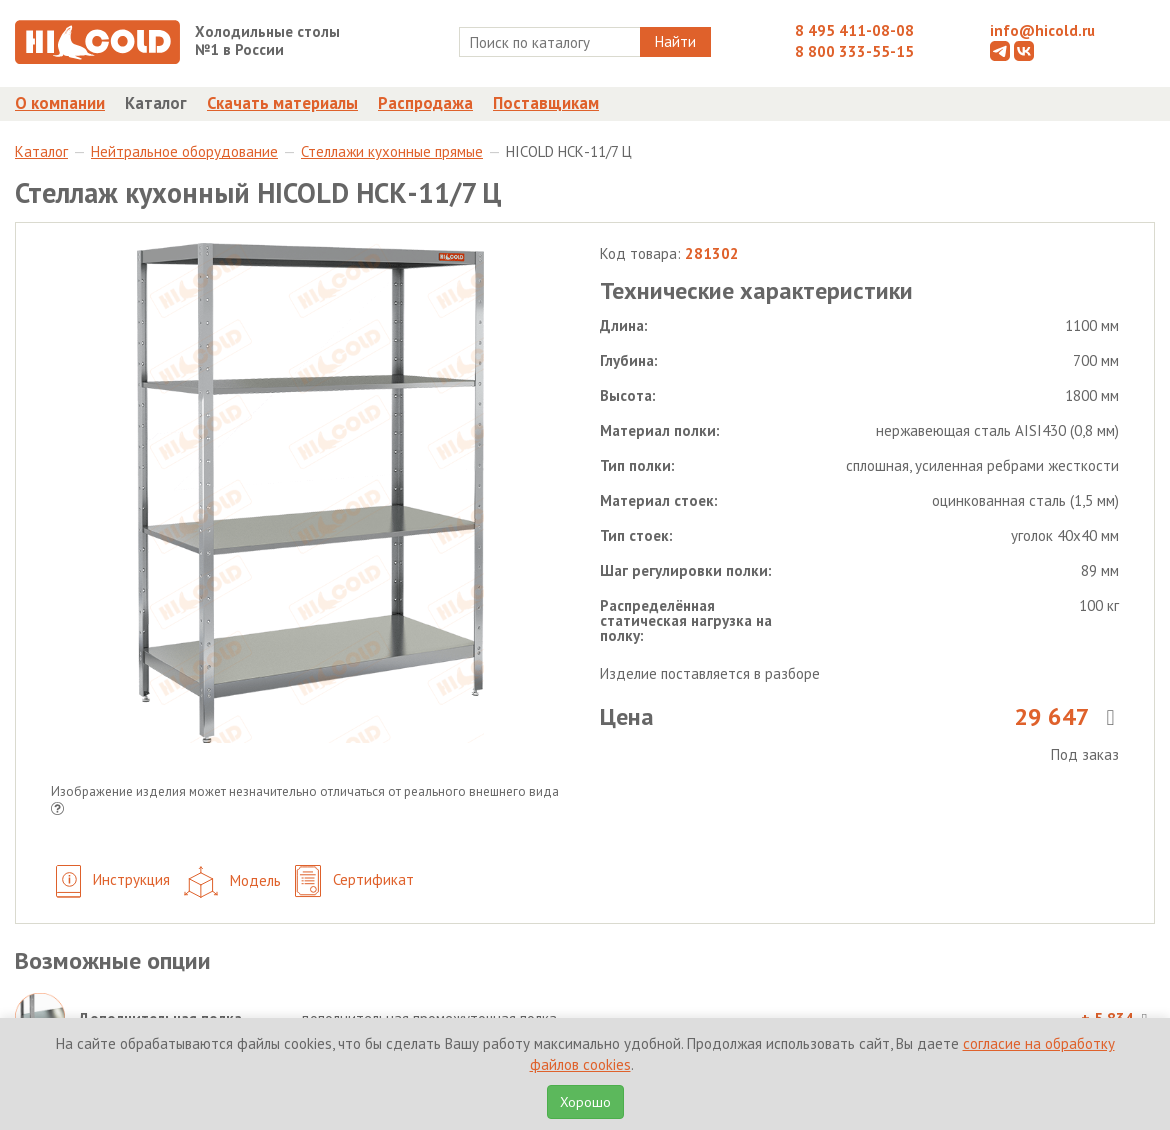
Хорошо (585, 1102)
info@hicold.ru (1042, 30)
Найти (675, 41)
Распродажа (425, 103)
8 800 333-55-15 (854, 51)
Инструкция (113, 881)
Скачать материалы (282, 103)
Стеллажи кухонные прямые (392, 151)
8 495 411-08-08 (854, 30)
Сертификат (354, 881)
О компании (60, 103)
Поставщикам (546, 103)
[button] (57, 810)
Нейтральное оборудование (184, 151)
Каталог (156, 103)
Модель (232, 882)
